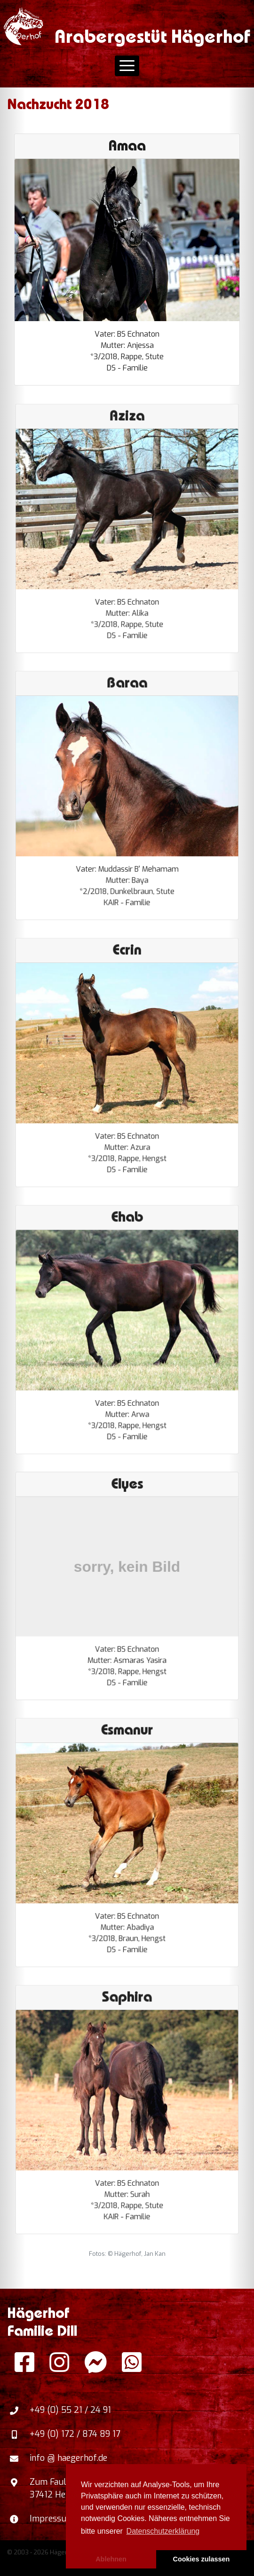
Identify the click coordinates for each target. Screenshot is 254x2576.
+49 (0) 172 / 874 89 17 (75, 2434)
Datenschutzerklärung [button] (163, 2531)
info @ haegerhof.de (68, 2458)
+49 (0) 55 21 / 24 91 (70, 2410)
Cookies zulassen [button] (201, 2559)
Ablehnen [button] (111, 2559)
